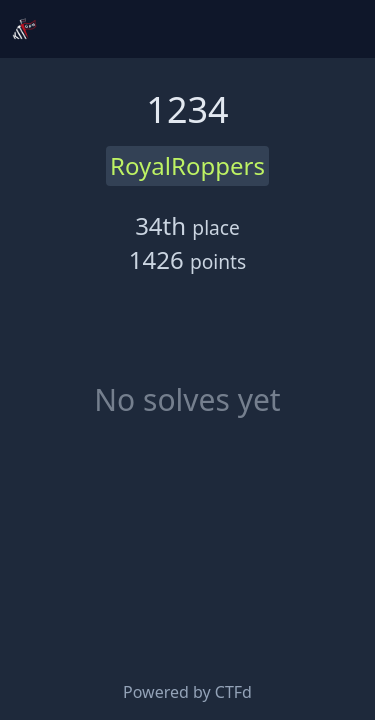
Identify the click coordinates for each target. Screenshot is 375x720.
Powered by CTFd (187, 692)
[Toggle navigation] (343, 29)
